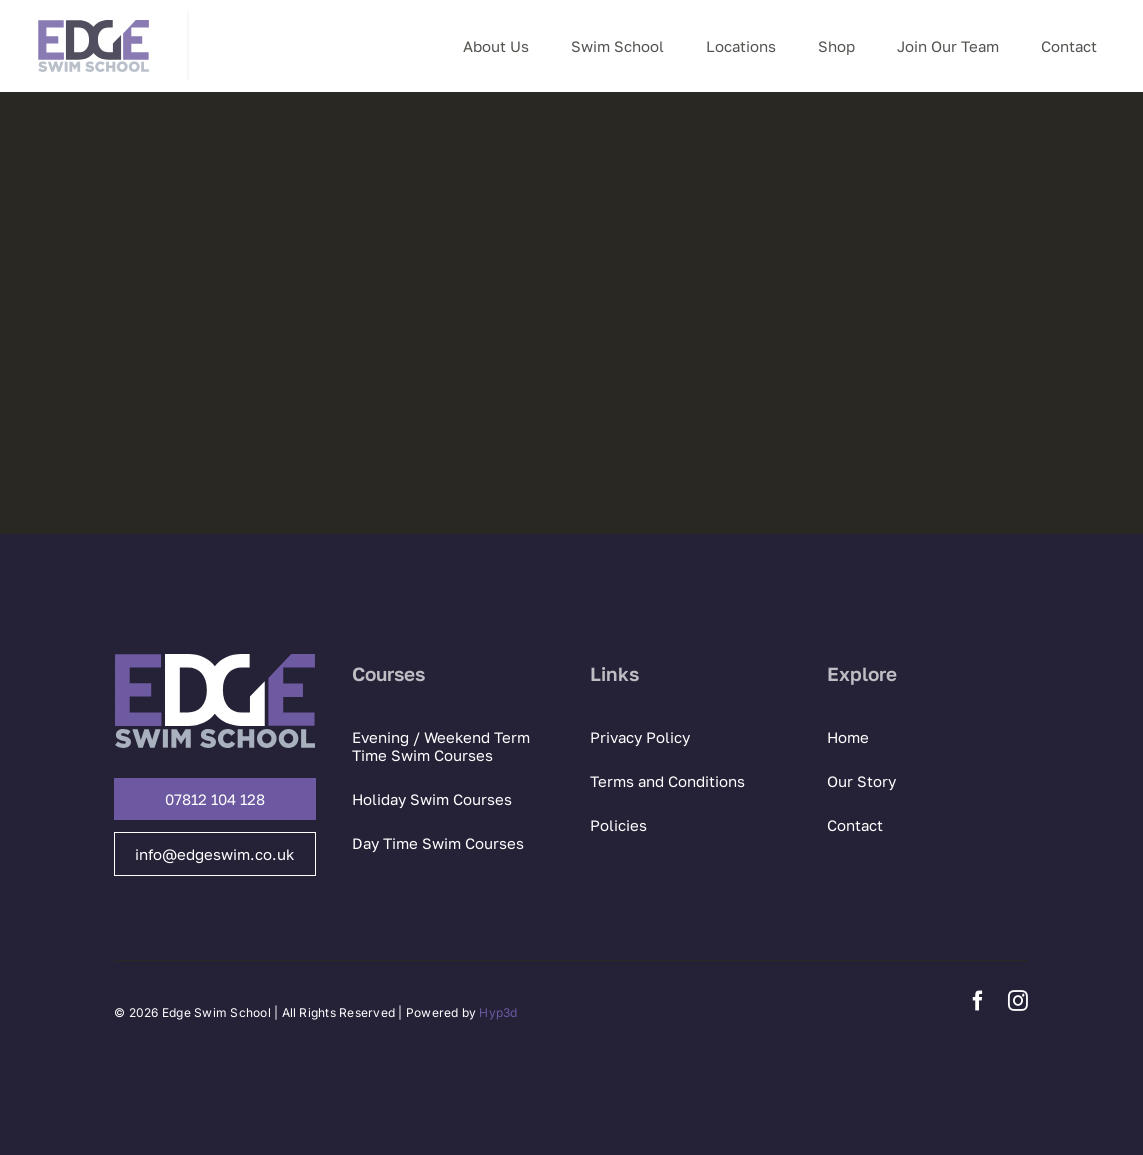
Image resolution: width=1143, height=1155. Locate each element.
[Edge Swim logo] (93, 20)
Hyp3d (498, 1012)
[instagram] (1018, 1001)
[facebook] (978, 1001)
